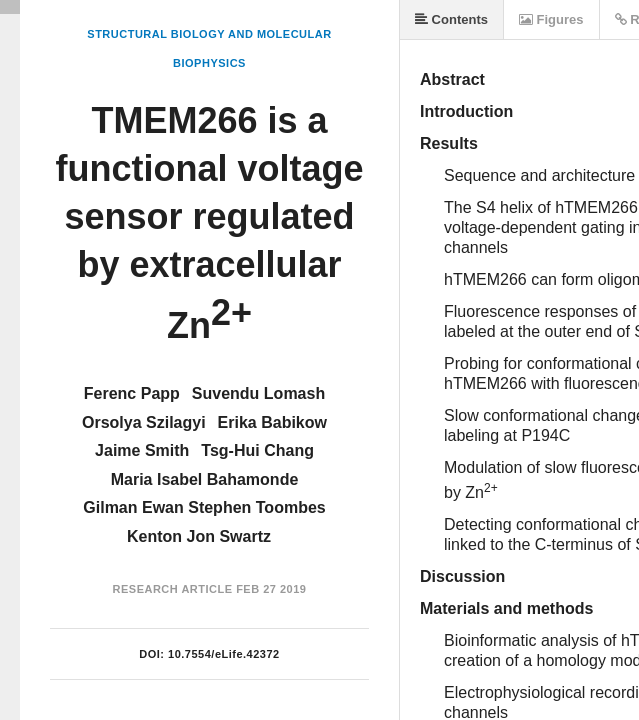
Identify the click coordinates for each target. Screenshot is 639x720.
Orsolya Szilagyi (144, 422)
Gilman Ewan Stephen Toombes (204, 507)
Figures (551, 19)
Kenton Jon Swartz (199, 536)
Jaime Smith (142, 450)
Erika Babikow (272, 422)
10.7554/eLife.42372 (224, 654)
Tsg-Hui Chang (257, 450)
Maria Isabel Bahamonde (205, 479)
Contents (451, 19)
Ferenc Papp (132, 393)
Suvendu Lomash (258, 393)
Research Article (173, 589)
